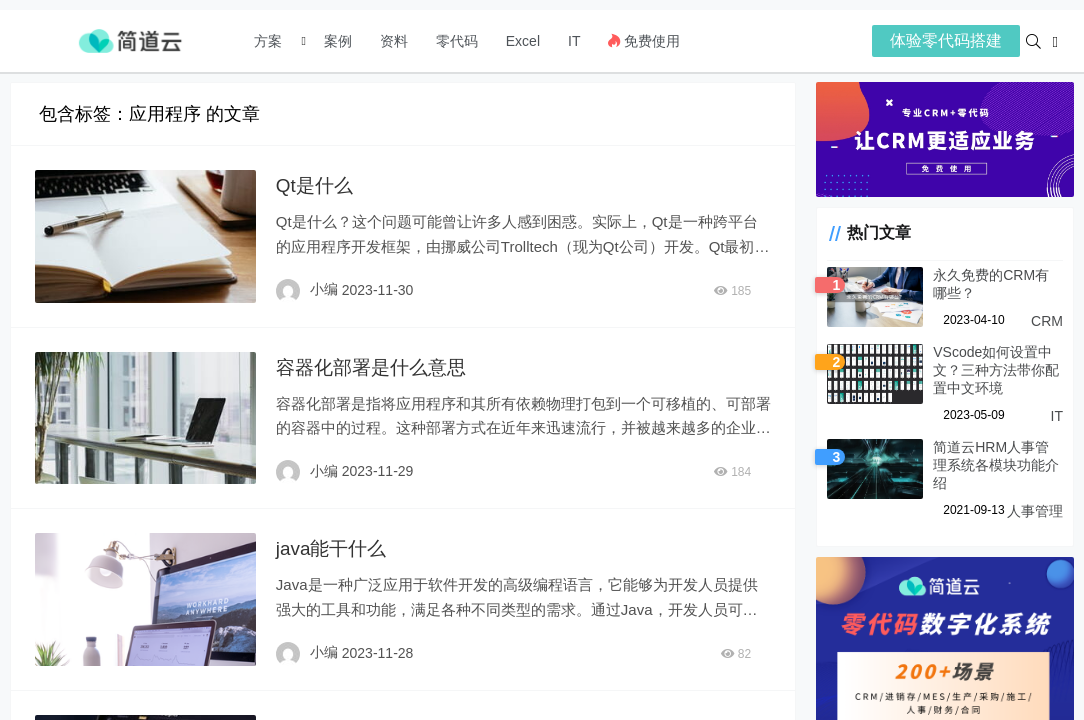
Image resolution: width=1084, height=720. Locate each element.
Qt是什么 (312, 185)
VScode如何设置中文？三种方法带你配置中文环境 (990, 376)
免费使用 (644, 41)
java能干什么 (330, 543)
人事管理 (1035, 499)
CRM (1047, 327)
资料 (394, 41)
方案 (270, 41)
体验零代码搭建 (946, 40)
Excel (523, 41)
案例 (336, 41)
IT (574, 41)
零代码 (457, 41)
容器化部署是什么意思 (372, 364)
